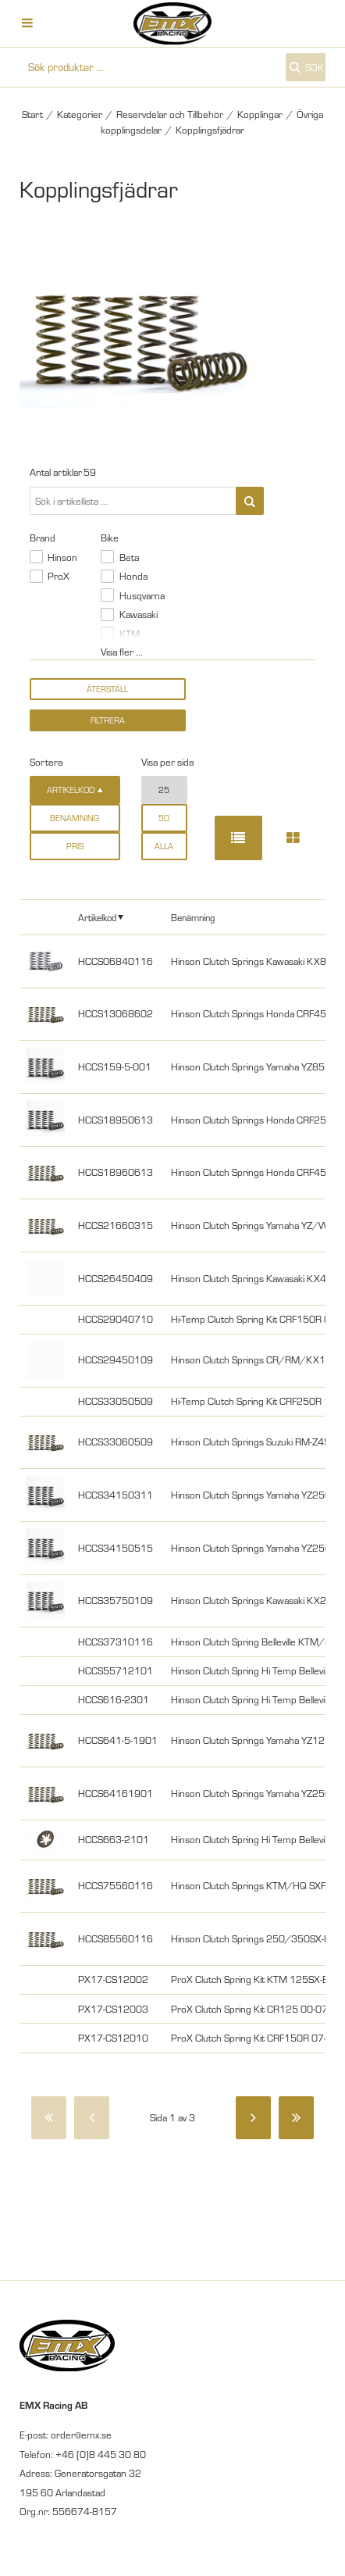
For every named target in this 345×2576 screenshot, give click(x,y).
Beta (129, 557)
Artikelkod (97, 917)
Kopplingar (260, 114)
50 (163, 818)
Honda (133, 576)
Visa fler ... (122, 651)
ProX (58, 576)
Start (32, 114)
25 (163, 789)
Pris (75, 846)
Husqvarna (142, 595)
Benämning (74, 818)
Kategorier (79, 114)
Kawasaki (138, 614)
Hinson (62, 557)
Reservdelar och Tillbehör (169, 114)
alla (164, 846)
